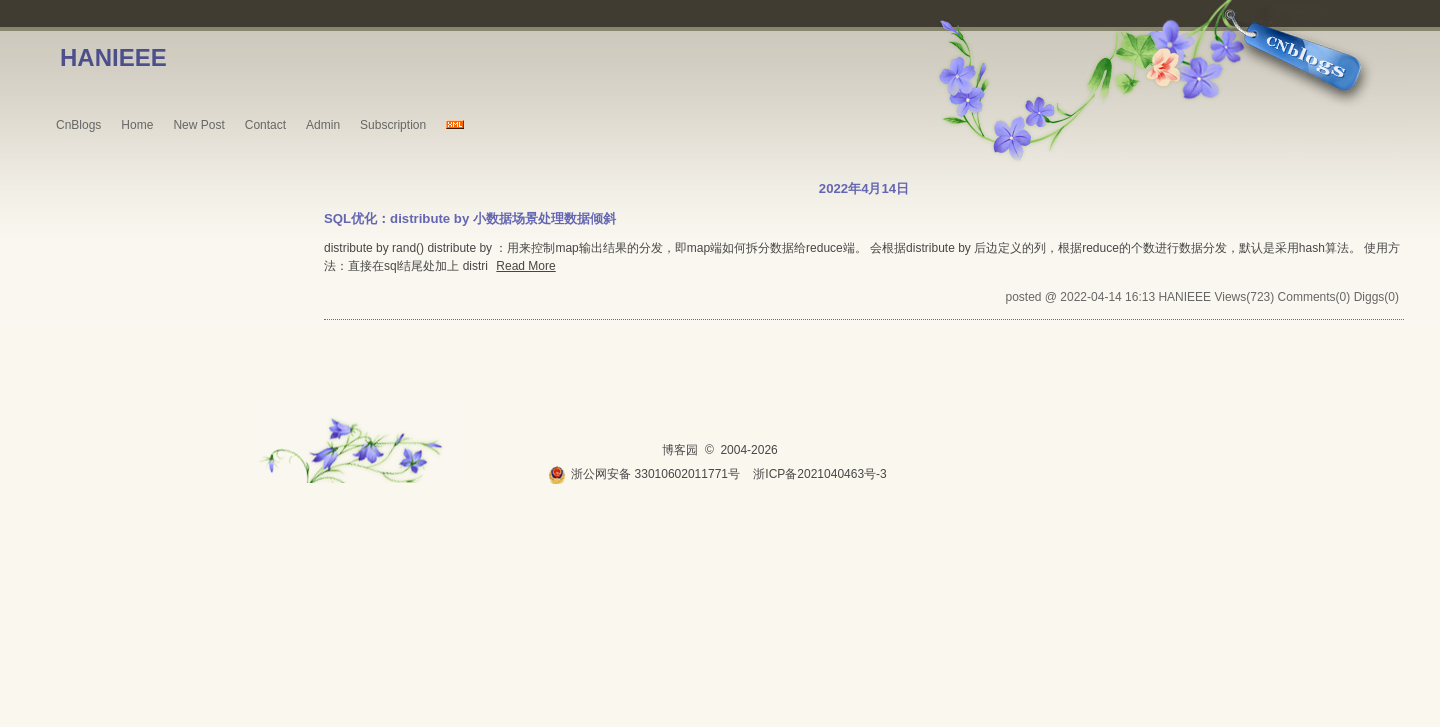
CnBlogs (78, 125)
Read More (525, 266)
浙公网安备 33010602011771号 (644, 474)
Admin (323, 125)
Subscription (393, 125)
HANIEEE (113, 57)
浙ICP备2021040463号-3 (819, 474)
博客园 (680, 450)
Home (137, 125)
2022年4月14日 (864, 188)
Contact (265, 125)
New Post (198, 125)
